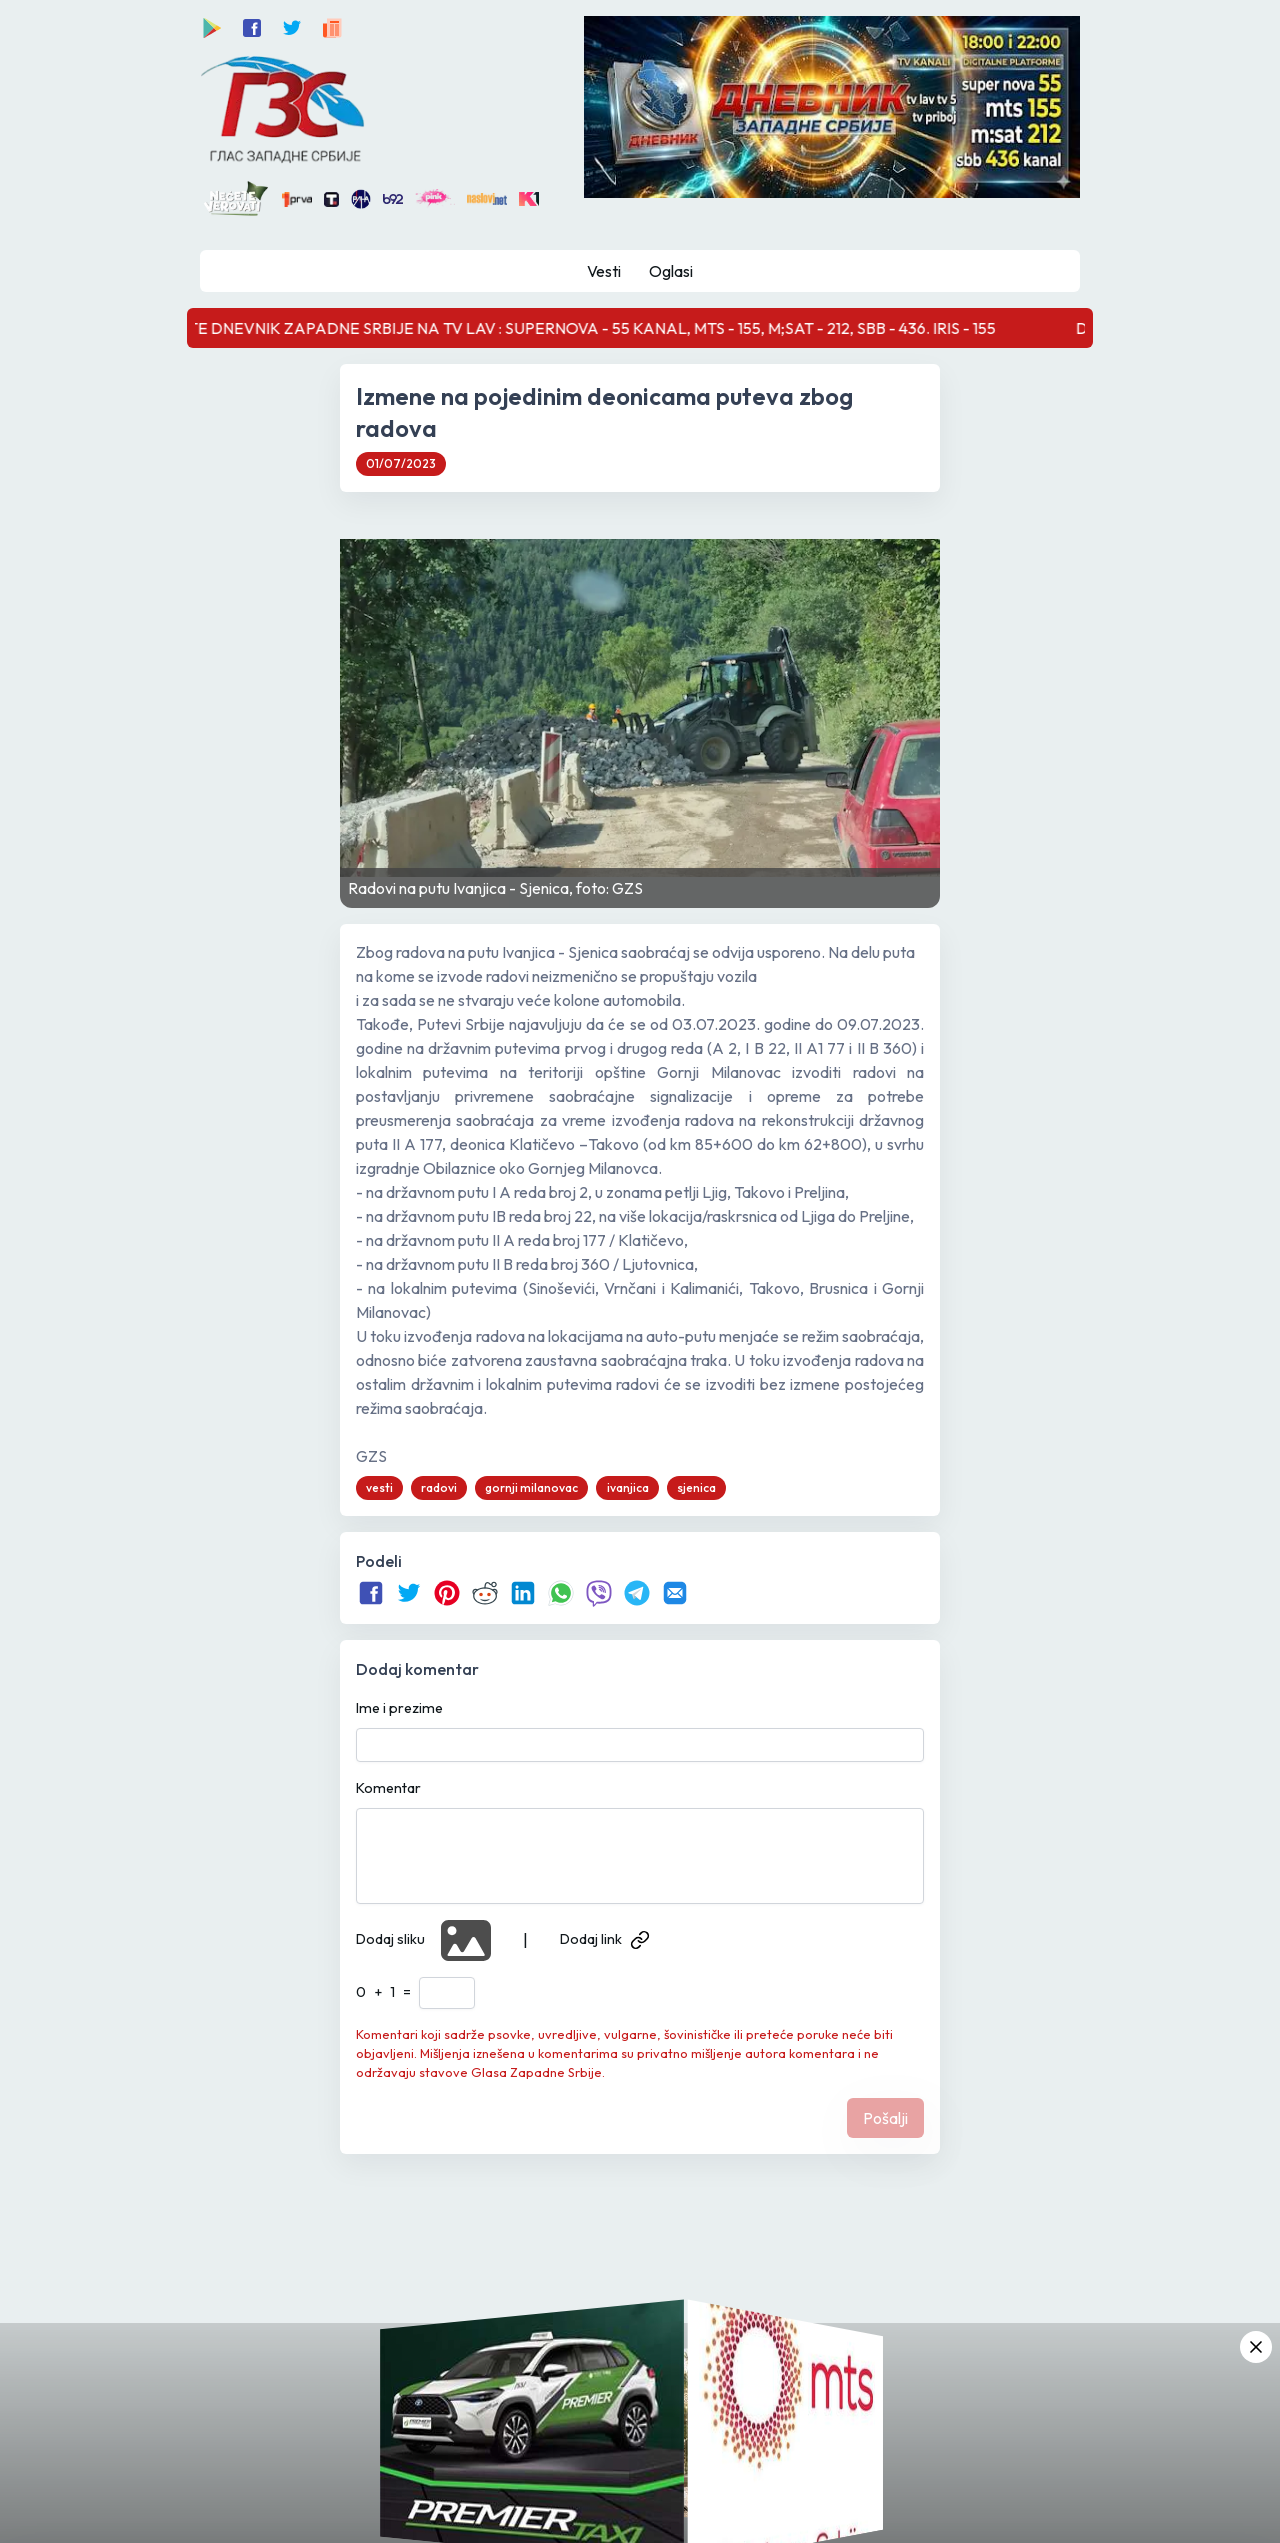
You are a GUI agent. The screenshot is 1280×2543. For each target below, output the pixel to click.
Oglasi (671, 271)
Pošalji (885, 2118)
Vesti (604, 271)
